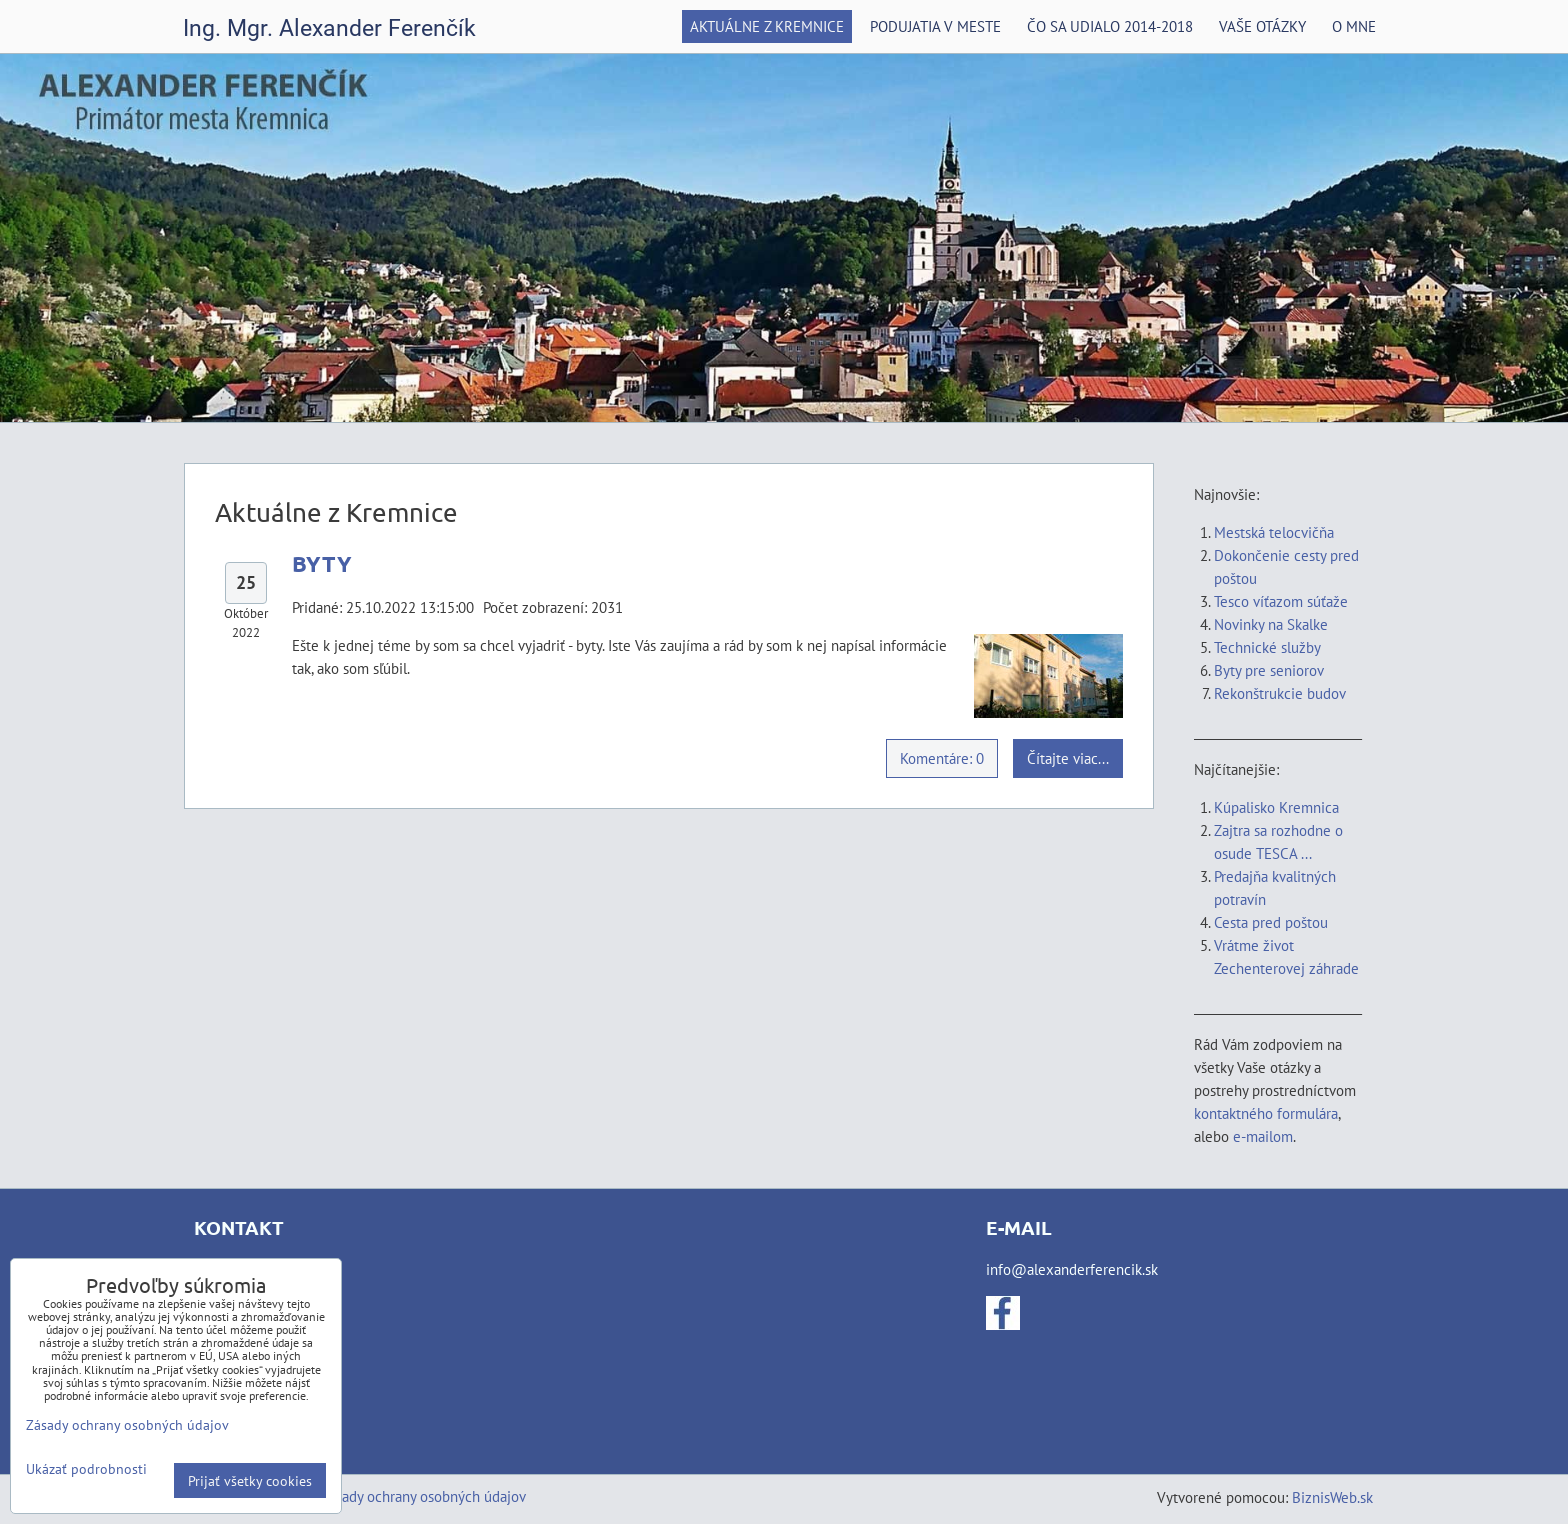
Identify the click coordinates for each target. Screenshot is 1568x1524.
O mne (1354, 26)
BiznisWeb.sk (1332, 1497)
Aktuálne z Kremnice (767, 26)
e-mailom (1263, 1136)
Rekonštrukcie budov (1280, 693)
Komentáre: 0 (942, 758)
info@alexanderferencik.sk (1072, 1269)
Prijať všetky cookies (250, 1480)
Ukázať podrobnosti (86, 1469)
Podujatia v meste (935, 26)
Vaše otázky (1262, 26)
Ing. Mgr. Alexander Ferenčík (329, 28)
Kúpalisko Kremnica (1276, 807)
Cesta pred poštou (1271, 922)
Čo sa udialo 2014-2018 (1110, 26)
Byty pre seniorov (1269, 670)
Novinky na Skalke (1271, 624)
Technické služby (1269, 647)
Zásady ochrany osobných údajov (423, 1496)
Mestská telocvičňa (1274, 532)
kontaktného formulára (1266, 1113)
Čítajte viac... (1068, 758)
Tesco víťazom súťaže (1281, 601)
